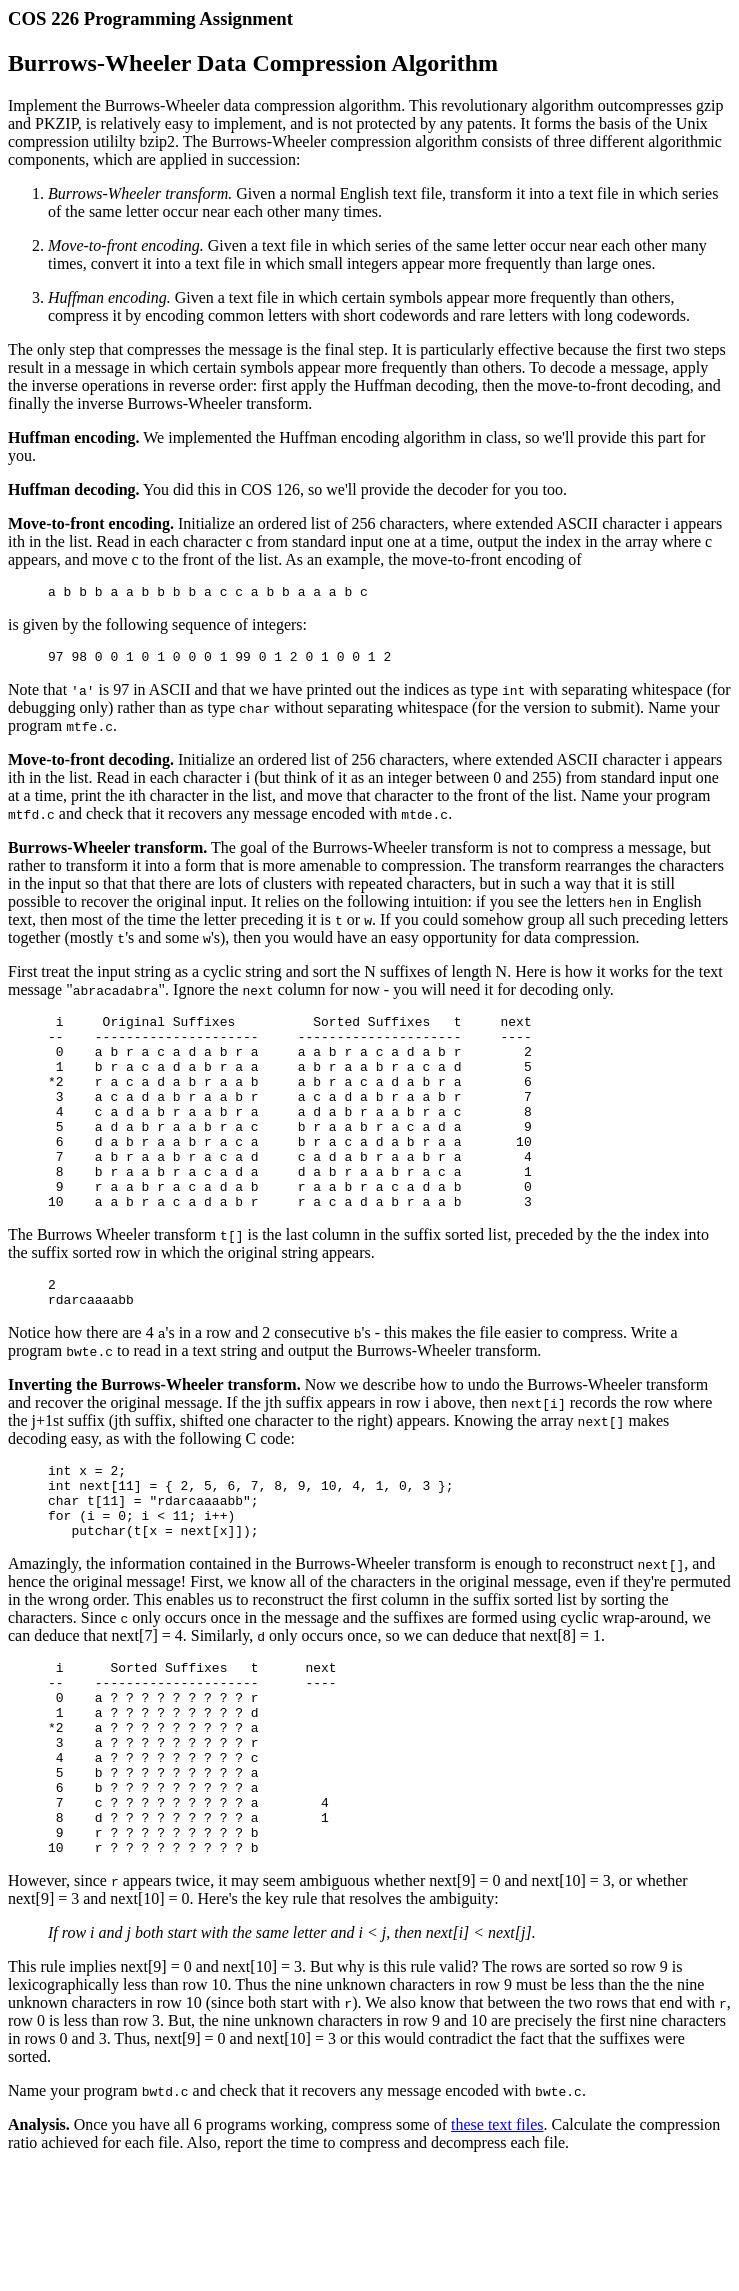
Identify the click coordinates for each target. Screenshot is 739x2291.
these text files (497, 2229)
